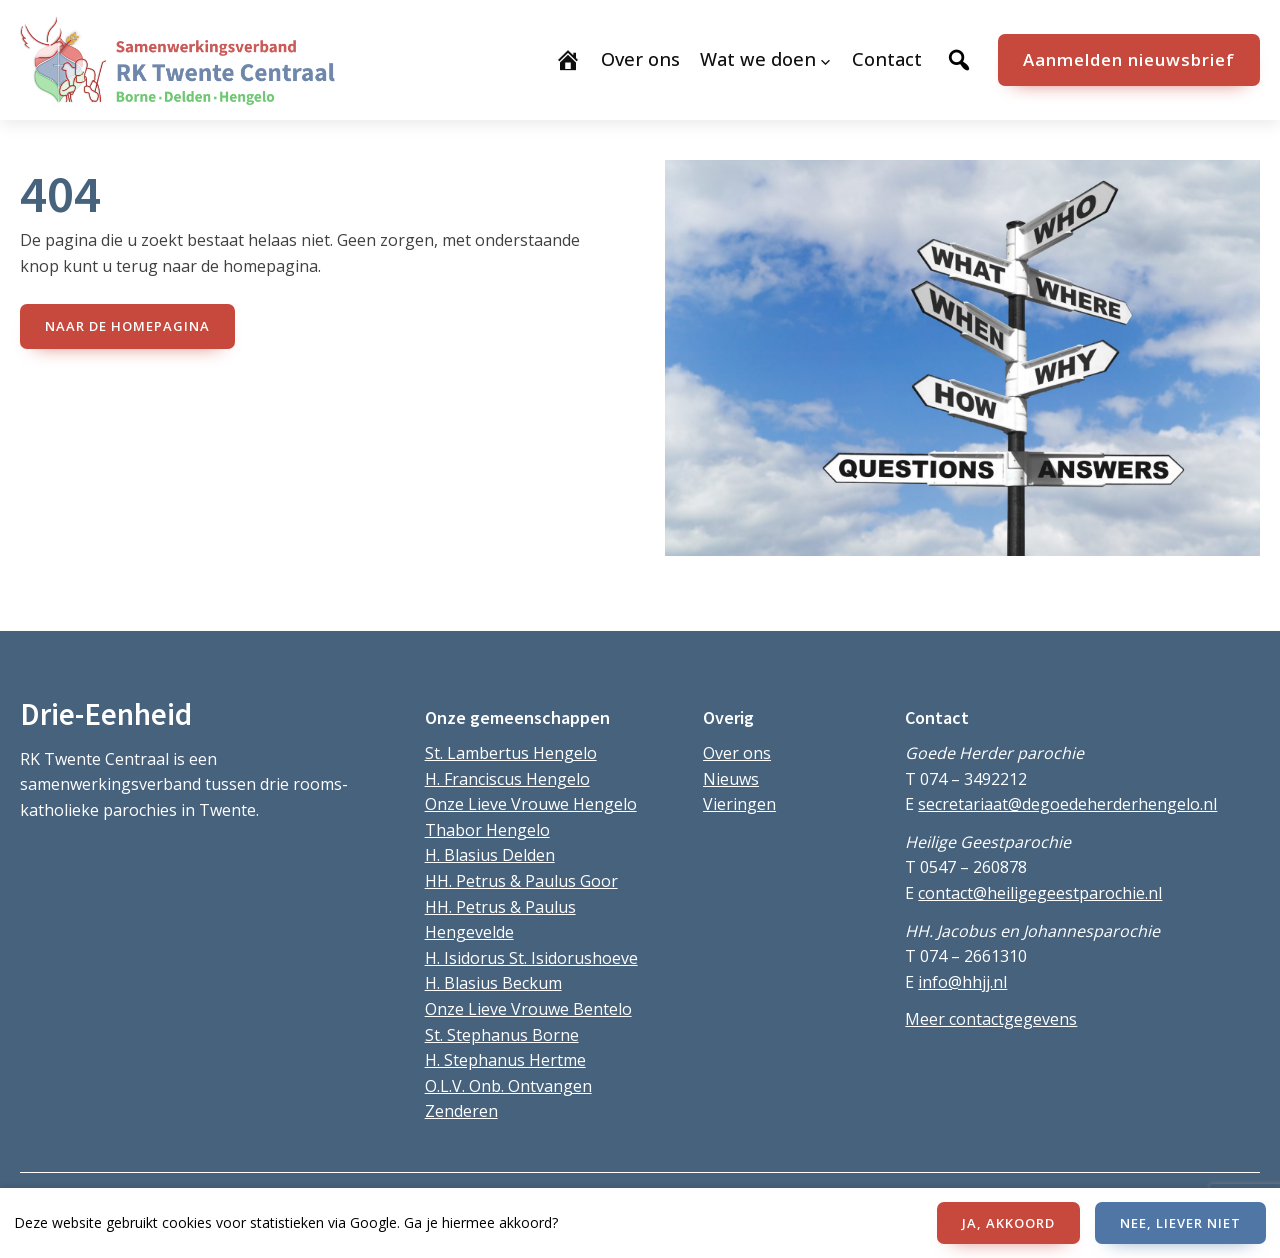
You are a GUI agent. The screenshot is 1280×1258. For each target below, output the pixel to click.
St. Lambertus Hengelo (511, 753)
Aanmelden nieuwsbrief (1129, 59)
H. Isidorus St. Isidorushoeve (531, 958)
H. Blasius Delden (490, 855)
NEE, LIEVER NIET (1180, 1223)
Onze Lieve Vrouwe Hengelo (531, 804)
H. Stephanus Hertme (505, 1060)
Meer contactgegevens (991, 1019)
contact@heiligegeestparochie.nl (1040, 893)
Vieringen (739, 804)
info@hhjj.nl (962, 982)
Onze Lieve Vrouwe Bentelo (528, 1009)
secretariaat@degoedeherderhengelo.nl (1067, 804)
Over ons (737, 753)
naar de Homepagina (127, 326)
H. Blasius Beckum (493, 983)
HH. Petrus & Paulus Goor (521, 881)
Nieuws (731, 779)
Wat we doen (758, 59)
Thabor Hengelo (487, 830)
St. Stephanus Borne (502, 1035)
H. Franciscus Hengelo (507, 779)
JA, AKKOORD (1008, 1223)
